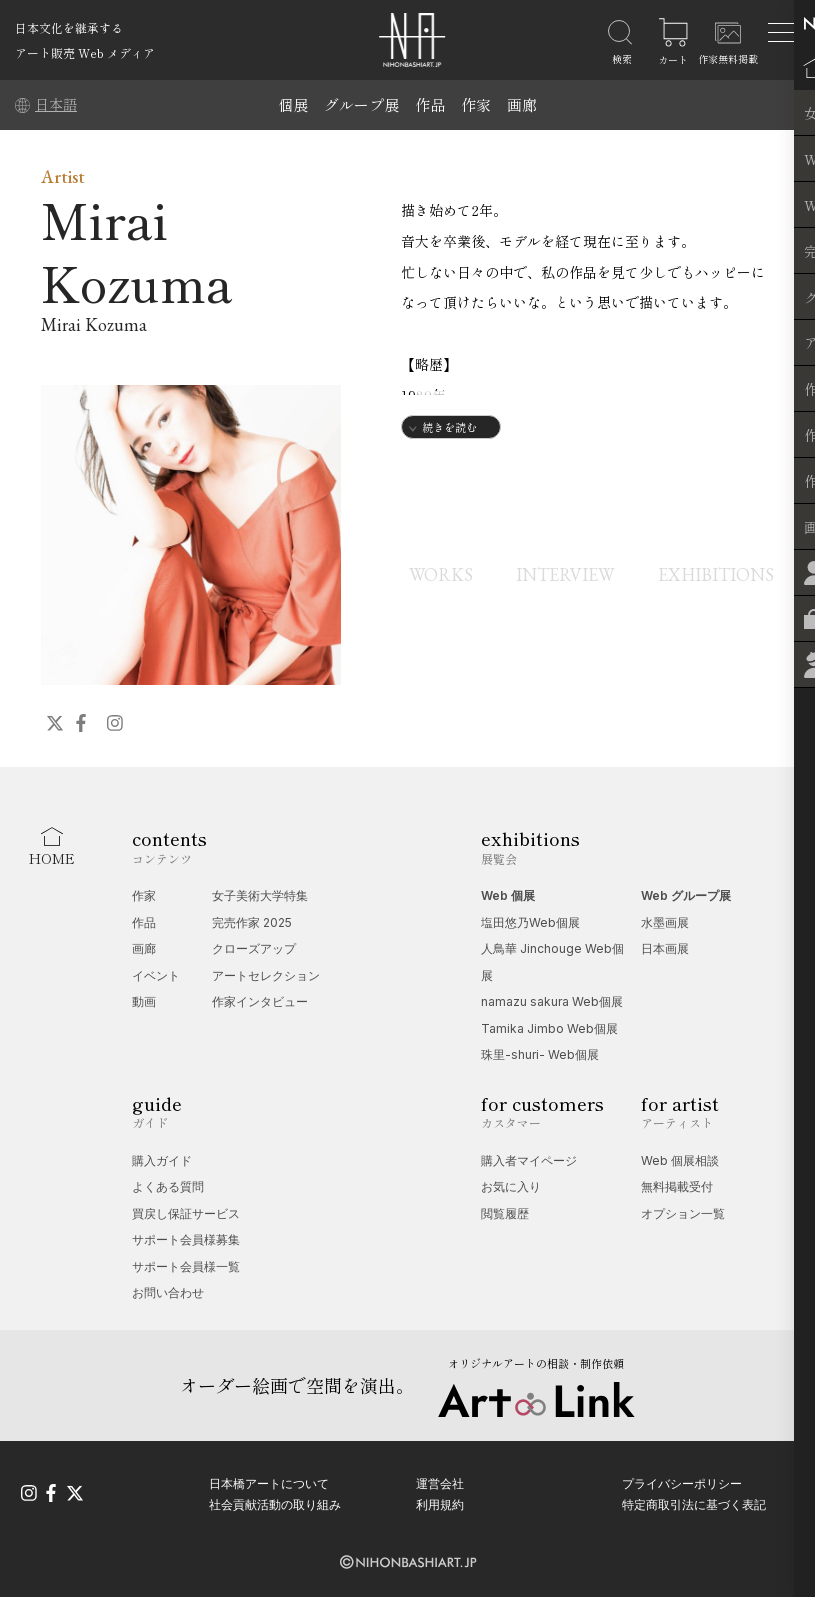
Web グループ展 (686, 895)
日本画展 (665, 948)
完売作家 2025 (252, 922)
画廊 (522, 104)
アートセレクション (266, 975)
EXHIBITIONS (716, 574)
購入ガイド (162, 1160)
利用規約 (440, 1504)
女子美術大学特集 (260, 895)
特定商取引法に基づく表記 (694, 1504)
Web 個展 (508, 895)
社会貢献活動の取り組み (275, 1504)
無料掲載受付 (677, 1186)
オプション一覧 (683, 1213)
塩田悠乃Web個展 (530, 922)
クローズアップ (254, 948)
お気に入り (511, 1186)
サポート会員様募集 (186, 1239)
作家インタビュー (260, 1001)
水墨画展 (665, 922)
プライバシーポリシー (682, 1482)
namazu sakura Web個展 (552, 1001)
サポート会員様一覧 (186, 1266)
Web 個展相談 (680, 1160)
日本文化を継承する (69, 27)
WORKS (432, 574)
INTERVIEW (561, 574)
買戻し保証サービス (186, 1213)
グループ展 (361, 104)
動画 (144, 1001)
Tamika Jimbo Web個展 (549, 1028)
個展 (293, 104)
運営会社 (440, 1482)
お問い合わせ (168, 1292)
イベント (156, 975)
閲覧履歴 (505, 1213)
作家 (476, 104)
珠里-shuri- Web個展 (540, 1054)
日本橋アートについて (269, 1482)
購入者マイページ (529, 1160)
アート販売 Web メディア (85, 52)
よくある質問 (168, 1186)
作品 (430, 104)
